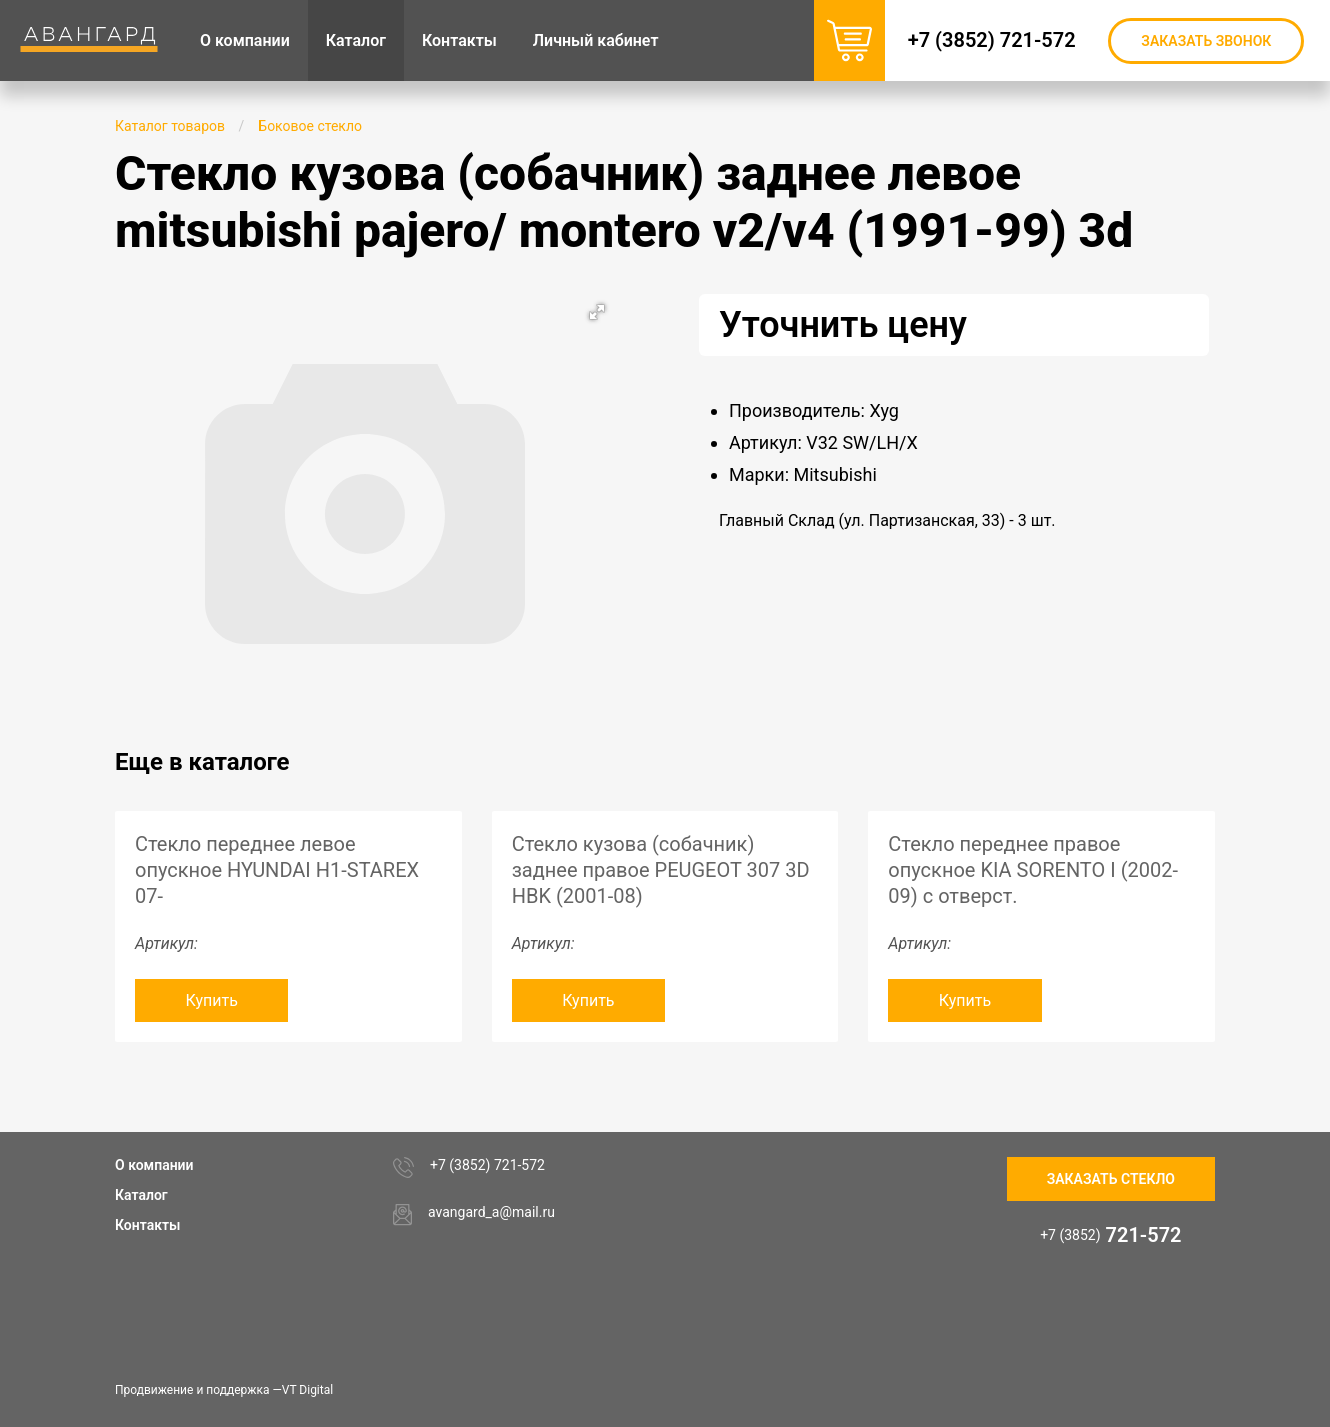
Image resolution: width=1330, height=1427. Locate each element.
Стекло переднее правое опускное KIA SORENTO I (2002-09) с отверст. (1033, 870)
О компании (154, 1165)
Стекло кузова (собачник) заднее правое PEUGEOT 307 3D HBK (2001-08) (661, 870)
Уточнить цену (843, 325)
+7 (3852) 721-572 (996, 40)
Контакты (147, 1225)
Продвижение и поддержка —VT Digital (224, 1390)
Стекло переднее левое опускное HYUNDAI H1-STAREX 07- (277, 870)
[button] (597, 312)
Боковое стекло (310, 126)
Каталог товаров (170, 126)
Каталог (141, 1195)
